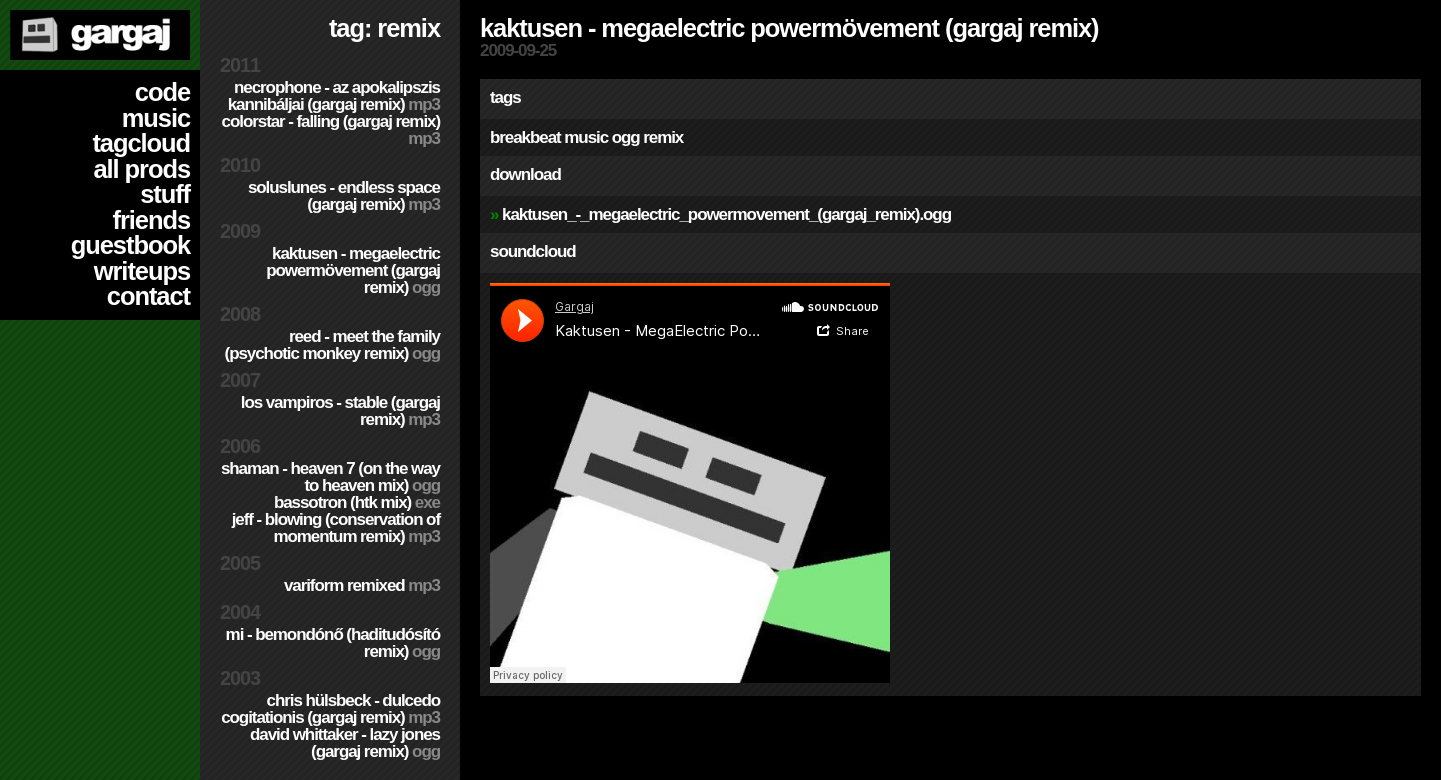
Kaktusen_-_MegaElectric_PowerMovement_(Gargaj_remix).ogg (726, 214)
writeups (142, 271)
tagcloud (141, 143)
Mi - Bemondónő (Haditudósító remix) (333, 643)
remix (663, 137)
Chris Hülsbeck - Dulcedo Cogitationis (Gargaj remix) (330, 709)
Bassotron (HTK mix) (357, 502)
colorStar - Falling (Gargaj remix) (331, 130)
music (156, 118)
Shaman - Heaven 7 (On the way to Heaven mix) (330, 477)
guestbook (130, 245)
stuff (165, 194)
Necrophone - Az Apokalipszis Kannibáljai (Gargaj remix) (334, 96)
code (162, 92)
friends (151, 220)
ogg (626, 137)
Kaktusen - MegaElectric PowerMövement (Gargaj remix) (353, 270)
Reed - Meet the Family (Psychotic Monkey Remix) (332, 345)
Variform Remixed (362, 585)
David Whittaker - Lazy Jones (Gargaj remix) (345, 743)
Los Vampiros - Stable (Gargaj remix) (340, 411)
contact (148, 296)
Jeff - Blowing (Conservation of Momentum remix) (336, 528)
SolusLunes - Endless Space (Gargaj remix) (344, 196)
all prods (141, 169)
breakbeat (525, 137)
